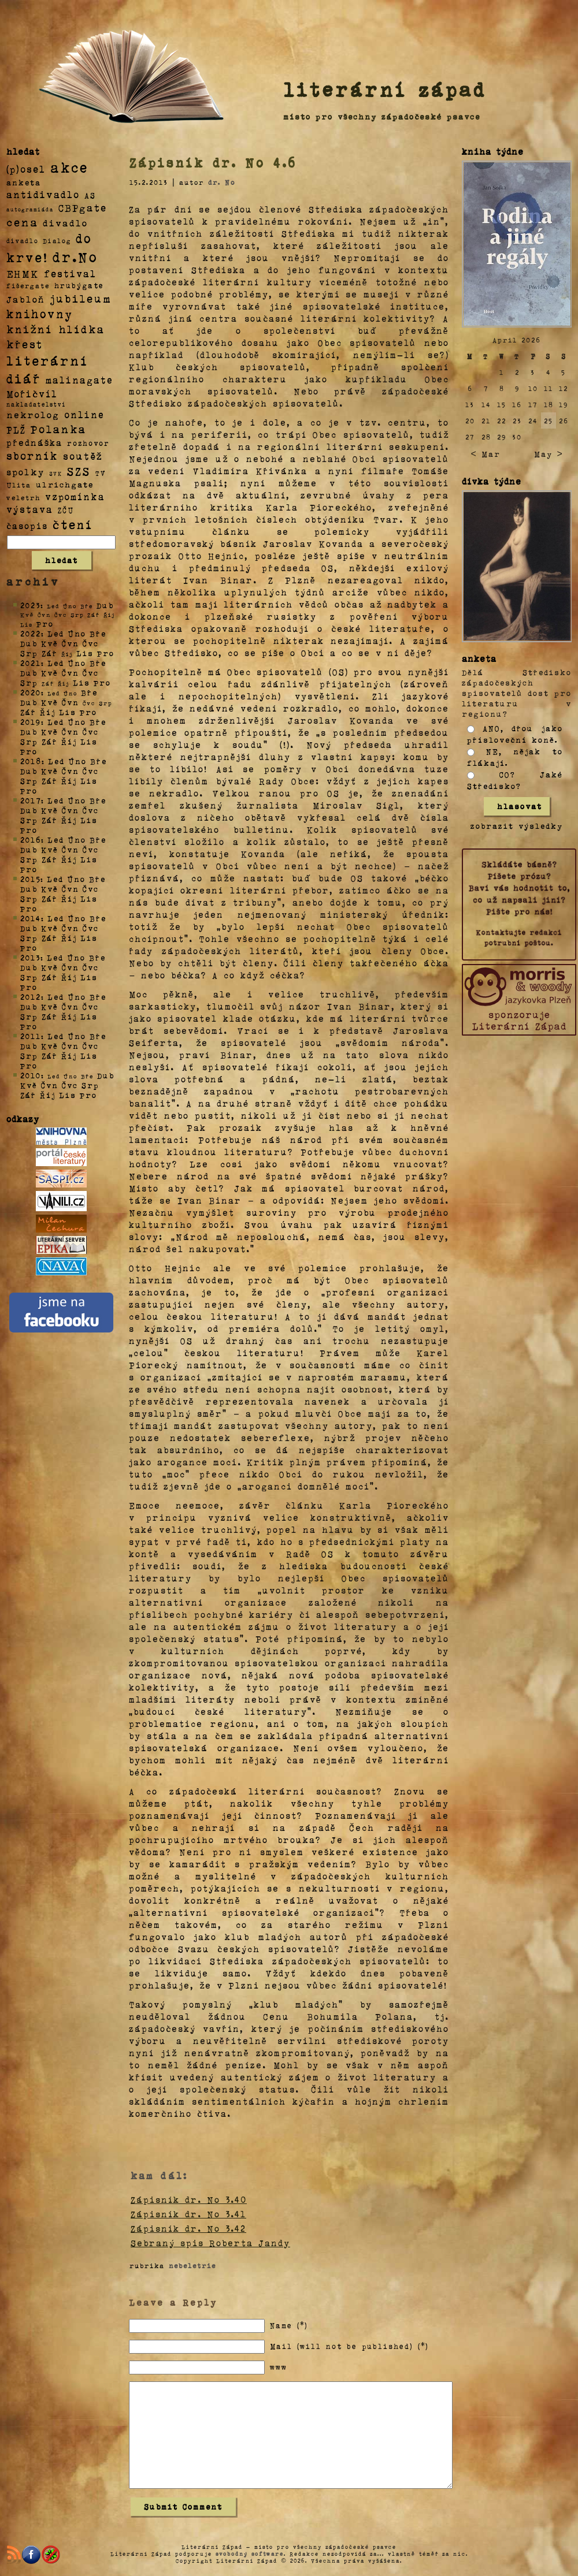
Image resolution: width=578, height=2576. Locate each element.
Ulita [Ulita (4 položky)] (18, 484)
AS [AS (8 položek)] (90, 195)
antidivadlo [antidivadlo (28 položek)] (43, 194)
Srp (29, 653)
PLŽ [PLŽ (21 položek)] (16, 429)
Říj (47, 712)
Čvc (91, 643)
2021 (30, 663)
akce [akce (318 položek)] (69, 167)
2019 (30, 722)
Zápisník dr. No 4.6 (213, 162)
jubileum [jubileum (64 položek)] (81, 298)
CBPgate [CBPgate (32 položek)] (82, 207)
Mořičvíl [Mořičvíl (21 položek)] (32, 394)
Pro (45, 623)
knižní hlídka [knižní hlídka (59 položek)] (55, 329)
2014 (30, 918)
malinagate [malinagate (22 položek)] (79, 380)
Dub (105, 605)
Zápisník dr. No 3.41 (188, 2214)
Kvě (49, 643)
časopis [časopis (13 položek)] (27, 525)
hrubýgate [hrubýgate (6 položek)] (79, 285)
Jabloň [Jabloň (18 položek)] (25, 299)
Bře (98, 633)
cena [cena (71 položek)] (22, 221)
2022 (30, 633)
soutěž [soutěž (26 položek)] (83, 455)
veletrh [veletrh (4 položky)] (23, 497)
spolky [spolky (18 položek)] (25, 472)
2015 (30, 879)
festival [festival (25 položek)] (70, 273)
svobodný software (250, 2553)
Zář (50, 653)
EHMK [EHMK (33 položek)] (22, 273)
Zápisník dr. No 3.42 (188, 2228)
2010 (30, 1075)
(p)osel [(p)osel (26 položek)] (26, 168)
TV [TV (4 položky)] (100, 472)
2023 (30, 605)
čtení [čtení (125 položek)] (73, 524)
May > (548, 454)
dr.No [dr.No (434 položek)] (75, 256)
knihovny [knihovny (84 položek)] (39, 313)
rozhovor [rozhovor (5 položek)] (88, 443)
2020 (30, 692)
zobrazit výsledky (516, 826)
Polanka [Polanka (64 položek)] (59, 428)
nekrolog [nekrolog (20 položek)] (33, 414)
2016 (30, 839)
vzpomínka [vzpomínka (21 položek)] (75, 496)
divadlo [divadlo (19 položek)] (65, 223)
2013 (30, 957)
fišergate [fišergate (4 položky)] (28, 285)
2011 (30, 1036)
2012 (30, 997)
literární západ (385, 89)
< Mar (485, 454)
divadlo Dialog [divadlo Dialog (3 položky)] (38, 240)
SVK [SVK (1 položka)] (55, 473)
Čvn (70, 643)
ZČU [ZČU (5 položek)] (66, 510)
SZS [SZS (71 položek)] (79, 470)
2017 (30, 800)
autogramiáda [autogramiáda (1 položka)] (30, 209)
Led (55, 633)
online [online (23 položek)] (84, 414)
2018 (31, 761)
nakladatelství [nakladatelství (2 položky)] (36, 404)
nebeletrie (192, 2265)
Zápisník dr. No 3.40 (189, 2199)
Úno (77, 633)
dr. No (221, 182)
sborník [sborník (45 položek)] (32, 456)
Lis (85, 653)
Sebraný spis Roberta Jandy (210, 2243)
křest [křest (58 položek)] (24, 344)
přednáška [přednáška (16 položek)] (34, 442)
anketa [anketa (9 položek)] (23, 182)
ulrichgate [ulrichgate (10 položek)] (65, 484)
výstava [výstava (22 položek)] (29, 509)
